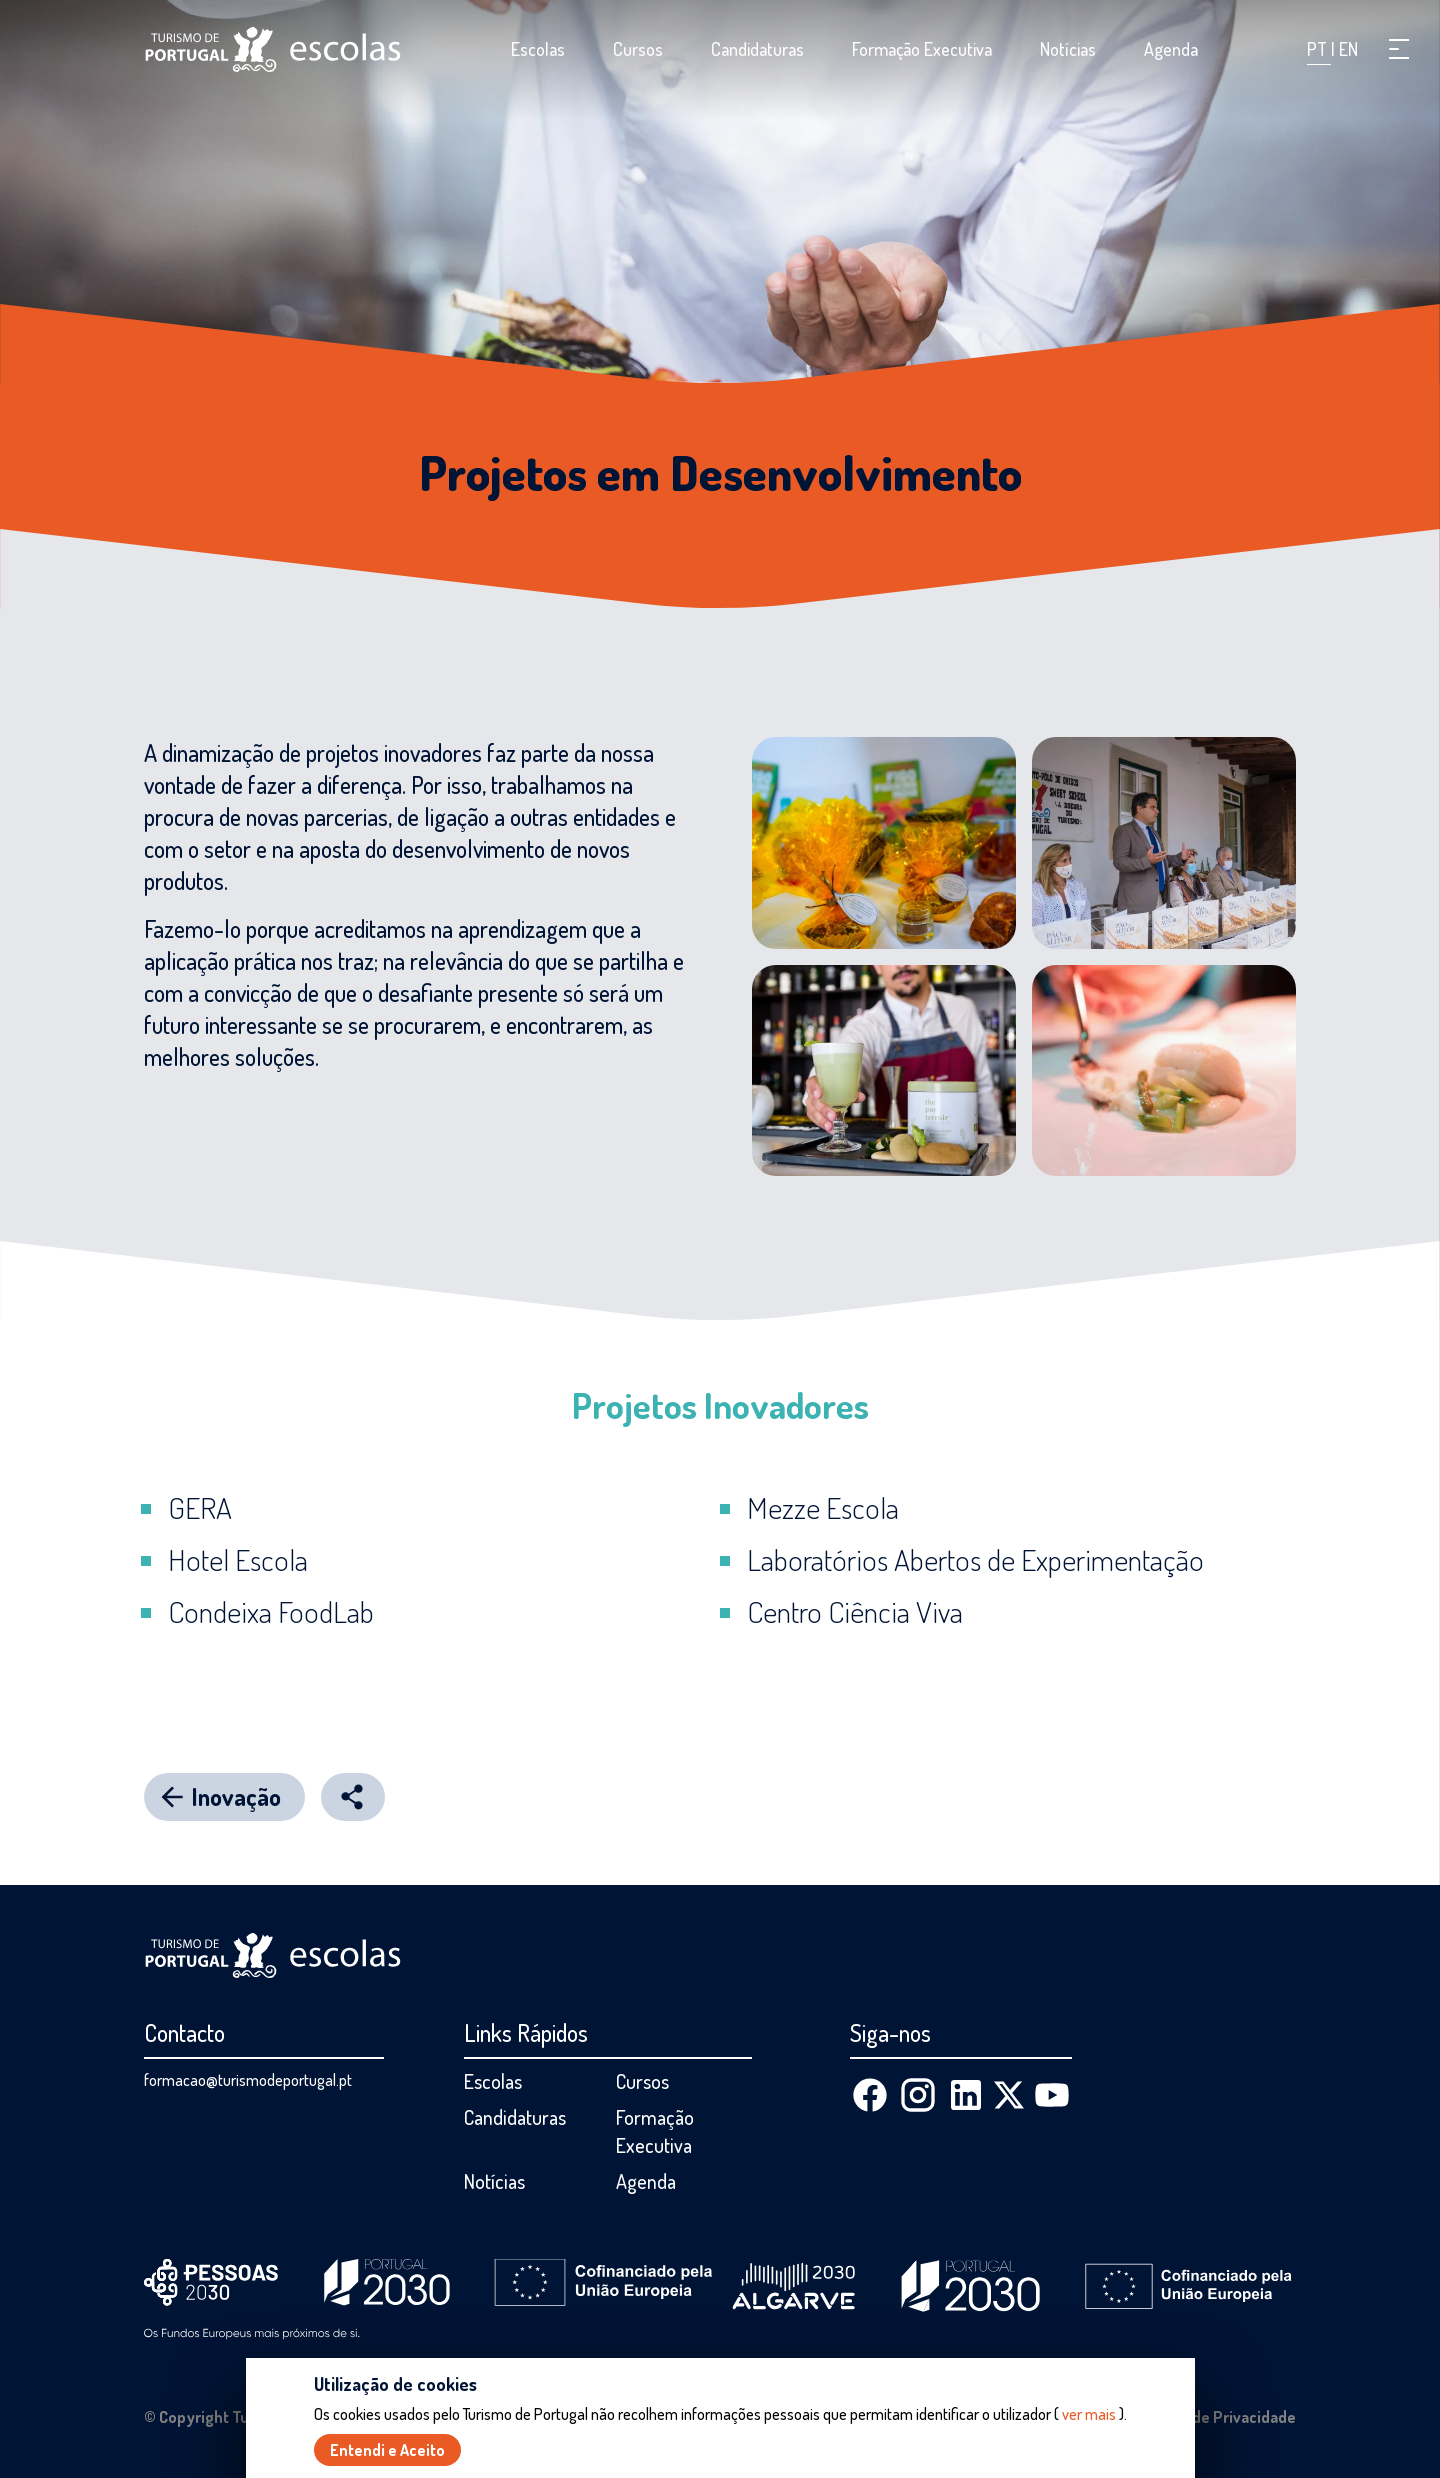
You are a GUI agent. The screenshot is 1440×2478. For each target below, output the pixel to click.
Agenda (1171, 49)
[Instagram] (918, 2095)
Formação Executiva (922, 49)
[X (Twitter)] (1009, 2095)
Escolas (538, 49)
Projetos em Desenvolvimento (720, 472)
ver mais (1089, 2414)
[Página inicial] (273, 49)
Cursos (638, 49)
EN (1348, 49)
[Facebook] (870, 2095)
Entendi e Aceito (387, 2450)
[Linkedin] (966, 2095)
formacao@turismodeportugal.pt (248, 2080)
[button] (1399, 49)
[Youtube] (1052, 2095)
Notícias (1068, 49)
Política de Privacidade (1216, 2417)
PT (1319, 49)
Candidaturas (757, 49)
